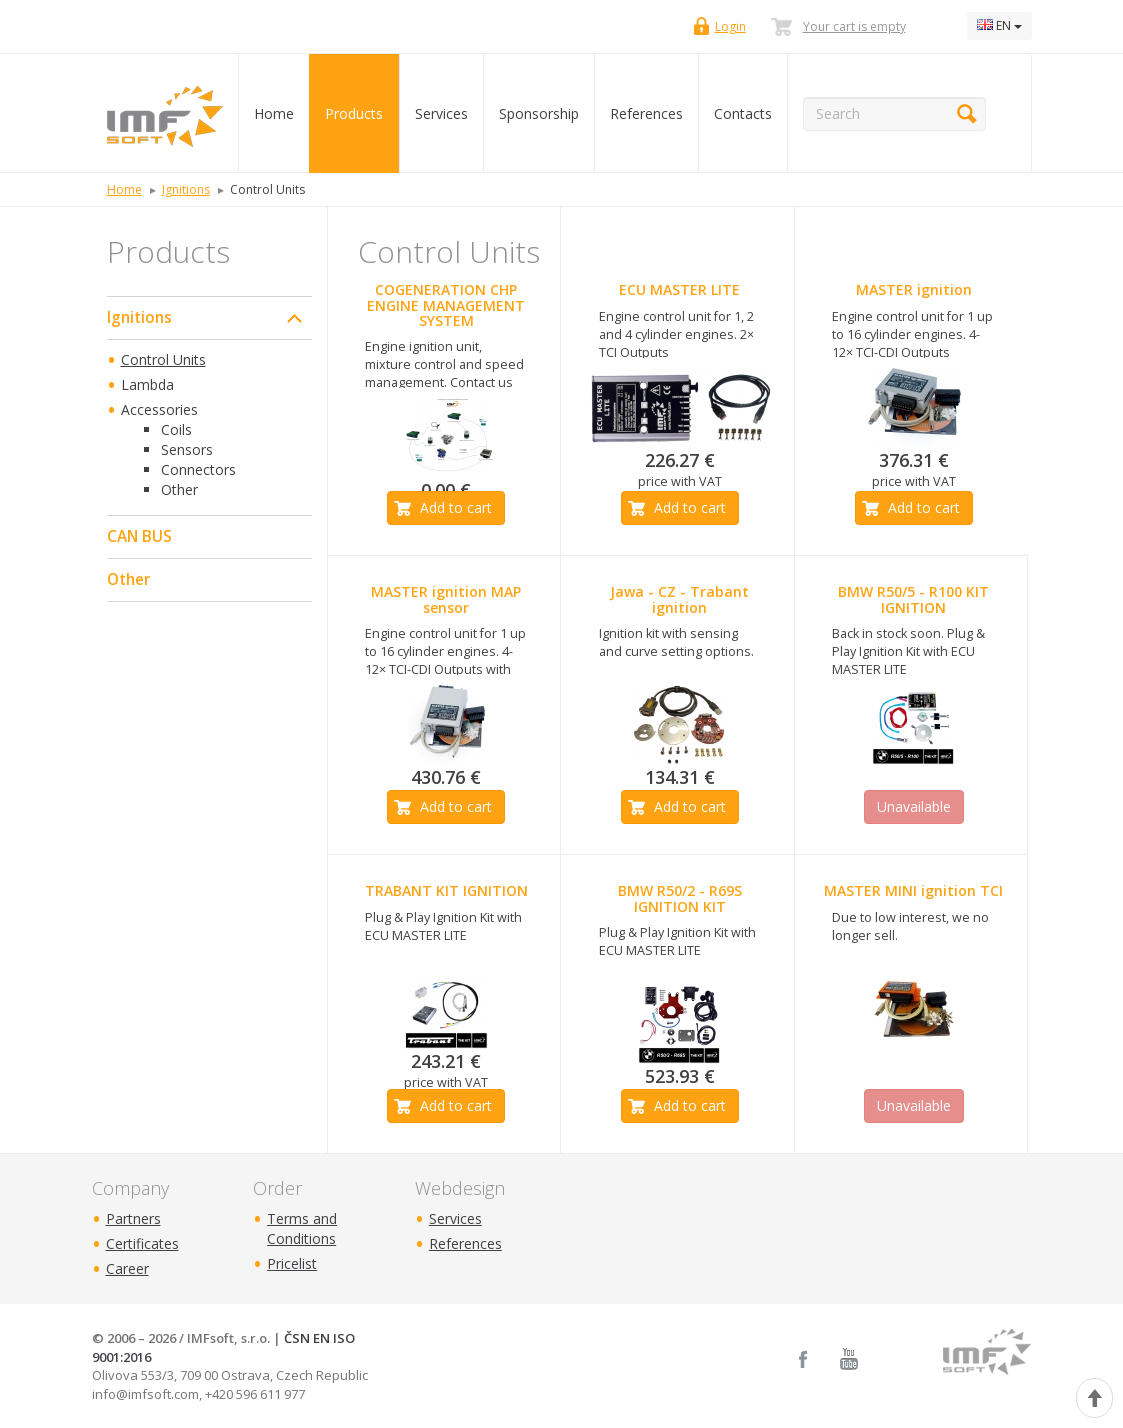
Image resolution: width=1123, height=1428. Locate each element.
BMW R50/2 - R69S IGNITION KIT (680, 898)
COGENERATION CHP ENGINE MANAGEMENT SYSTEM (446, 305)
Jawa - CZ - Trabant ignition (679, 599)
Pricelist (292, 1263)
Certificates (142, 1243)
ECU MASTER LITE (679, 289)
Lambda (147, 384)
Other (179, 489)
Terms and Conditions (302, 1228)
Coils (176, 429)
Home (274, 113)
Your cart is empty (854, 26)
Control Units (163, 359)
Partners (133, 1218)
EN (999, 25)
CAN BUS (139, 536)
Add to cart (456, 507)
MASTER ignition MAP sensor (446, 599)
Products (354, 113)
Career (127, 1268)
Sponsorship (539, 113)
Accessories (159, 409)
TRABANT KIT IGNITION (446, 890)
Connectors (198, 469)
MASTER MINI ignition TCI (913, 890)
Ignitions (139, 317)
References (646, 113)
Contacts (743, 113)
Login (730, 26)
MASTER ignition (914, 289)
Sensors (187, 449)
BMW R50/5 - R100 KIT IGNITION (913, 599)
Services (441, 113)
